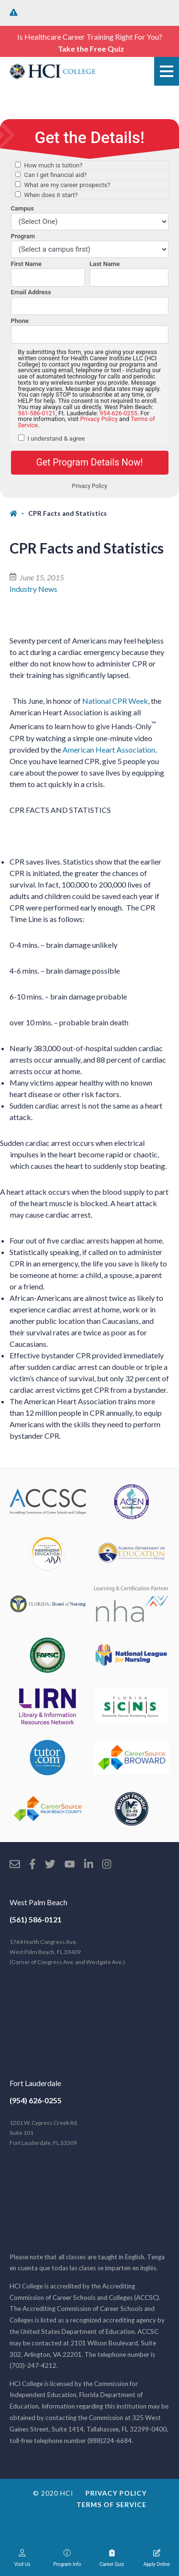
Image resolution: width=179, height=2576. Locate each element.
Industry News (33, 588)
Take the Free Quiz (91, 48)
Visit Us (22, 2558)
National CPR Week (115, 700)
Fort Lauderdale (35, 2082)
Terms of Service (111, 2504)
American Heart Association (109, 749)
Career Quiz (112, 2558)
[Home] (19, 513)
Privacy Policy (116, 2493)
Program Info (67, 2558)
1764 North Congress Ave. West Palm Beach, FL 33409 (67, 1951)
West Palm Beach (38, 1902)
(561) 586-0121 (36, 1919)
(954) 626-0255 (36, 2100)
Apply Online (156, 2558)
